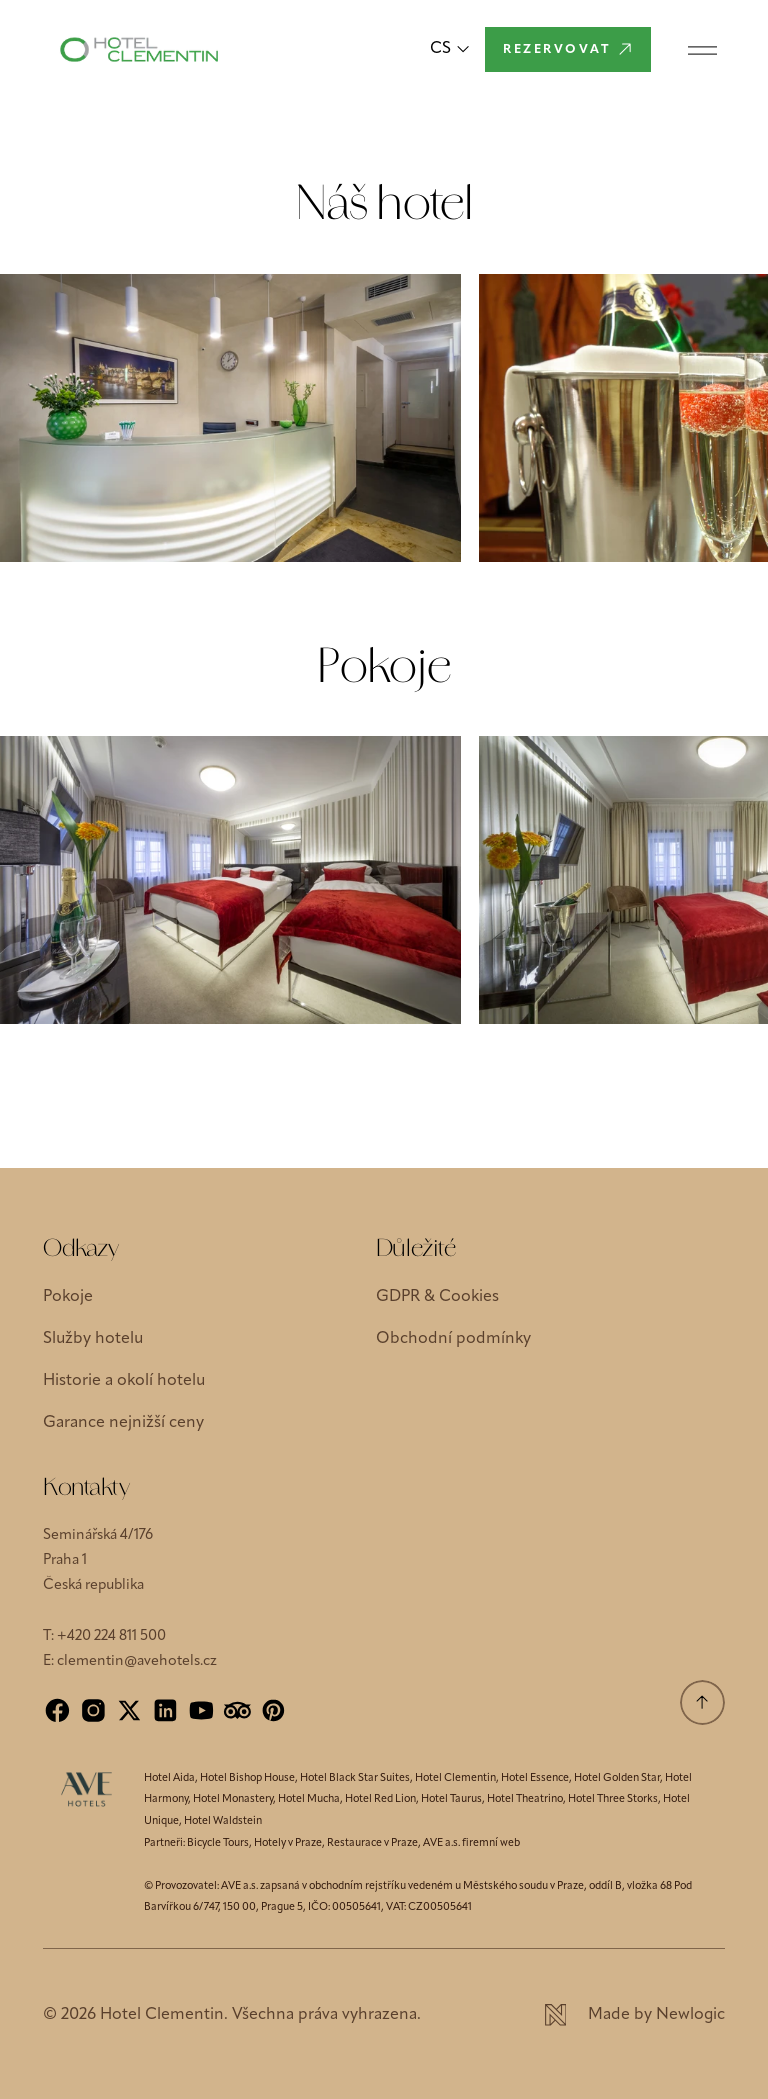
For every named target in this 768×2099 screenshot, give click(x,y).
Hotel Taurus (451, 1799)
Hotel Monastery (233, 1799)
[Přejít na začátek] (702, 1702)
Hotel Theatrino (525, 1799)
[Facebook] (57, 1710)
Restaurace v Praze (372, 1843)
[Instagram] (93, 1710)
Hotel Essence (535, 1778)
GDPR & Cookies (437, 1297)
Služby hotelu (93, 1339)
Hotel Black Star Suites (355, 1778)
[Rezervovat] (568, 49)
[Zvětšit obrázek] (230, 418)
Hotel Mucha (309, 1799)
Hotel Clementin (455, 1778)
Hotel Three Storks (613, 1799)
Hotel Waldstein (223, 1821)
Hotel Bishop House (247, 1778)
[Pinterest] (273, 1710)
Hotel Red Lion (380, 1799)
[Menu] (702, 49)
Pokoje (68, 1297)
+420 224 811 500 (111, 1636)
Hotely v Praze (288, 1843)
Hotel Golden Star (617, 1778)
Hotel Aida (169, 1778)
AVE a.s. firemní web (471, 1843)
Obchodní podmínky (453, 1339)
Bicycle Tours (218, 1843)
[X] (129, 1710)
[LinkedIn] (165, 1710)
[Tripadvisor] (237, 1710)
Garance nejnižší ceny (123, 1423)
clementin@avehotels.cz (137, 1661)
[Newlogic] (635, 2015)
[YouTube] (201, 1710)
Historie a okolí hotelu (124, 1381)
